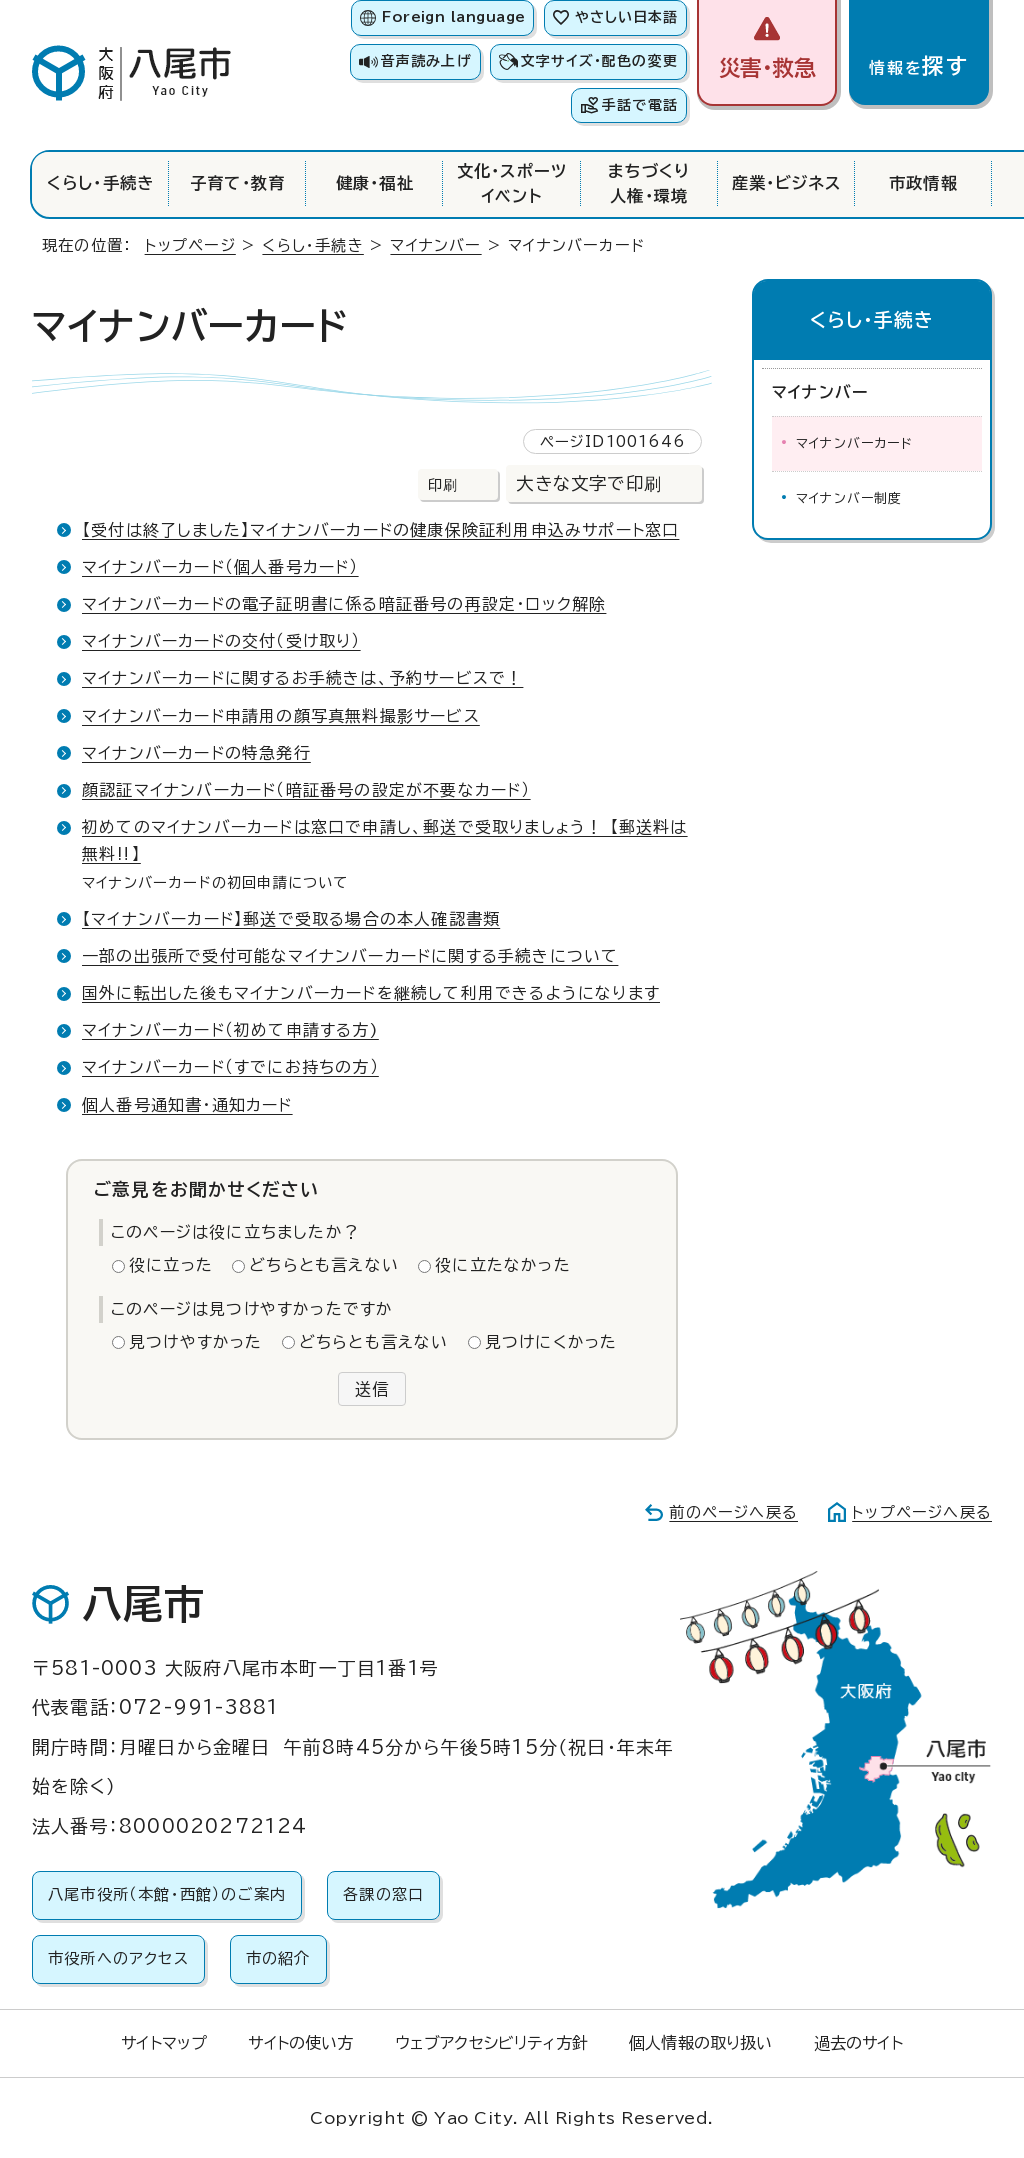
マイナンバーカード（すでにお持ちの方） (230, 1067)
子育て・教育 (237, 183)
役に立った (171, 1265)
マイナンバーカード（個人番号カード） (220, 567)
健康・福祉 (375, 183)
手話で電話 (640, 105)
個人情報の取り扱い (700, 2043)
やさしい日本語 (626, 17)
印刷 (443, 484)
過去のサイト (858, 2043)
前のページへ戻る (733, 1512)
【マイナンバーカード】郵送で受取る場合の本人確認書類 (291, 919)
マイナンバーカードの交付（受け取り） (221, 641)
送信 (372, 1389)
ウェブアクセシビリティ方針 (491, 2043)
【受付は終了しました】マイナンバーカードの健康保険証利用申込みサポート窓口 (380, 530)
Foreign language (453, 17)
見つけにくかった (551, 1342)
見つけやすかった (196, 1342)
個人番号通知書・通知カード (187, 1105)
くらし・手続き (100, 183)
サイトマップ (164, 2043)
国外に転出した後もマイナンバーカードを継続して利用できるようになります (371, 993)
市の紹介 (278, 1958)
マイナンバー (435, 245)
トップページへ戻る (922, 1512)
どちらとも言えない (324, 1265)
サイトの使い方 (300, 2043)
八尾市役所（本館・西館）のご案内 (167, 1894)
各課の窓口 (383, 1894)
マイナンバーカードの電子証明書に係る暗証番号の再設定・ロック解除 (344, 604)
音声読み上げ (426, 61)
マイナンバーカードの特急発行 (196, 753)
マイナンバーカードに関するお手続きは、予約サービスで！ (302, 678)
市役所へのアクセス (118, 1958)
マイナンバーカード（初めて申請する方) (230, 1030)
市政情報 (923, 183)
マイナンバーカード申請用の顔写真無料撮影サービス (281, 716)
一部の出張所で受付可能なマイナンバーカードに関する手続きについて (350, 956)
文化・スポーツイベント (512, 183)
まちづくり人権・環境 (649, 183)
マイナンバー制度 (849, 498)
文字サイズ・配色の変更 (599, 61)
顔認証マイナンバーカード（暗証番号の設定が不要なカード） (306, 790)
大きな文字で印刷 (589, 483)
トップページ (190, 245)
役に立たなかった (503, 1265)
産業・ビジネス (786, 183)
